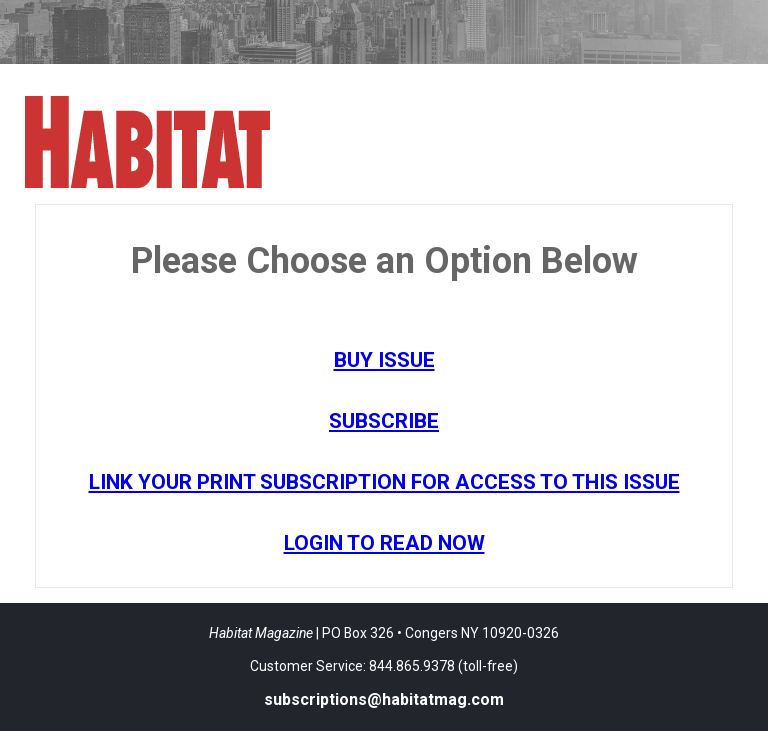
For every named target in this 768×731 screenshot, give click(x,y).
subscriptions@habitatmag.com (384, 699)
